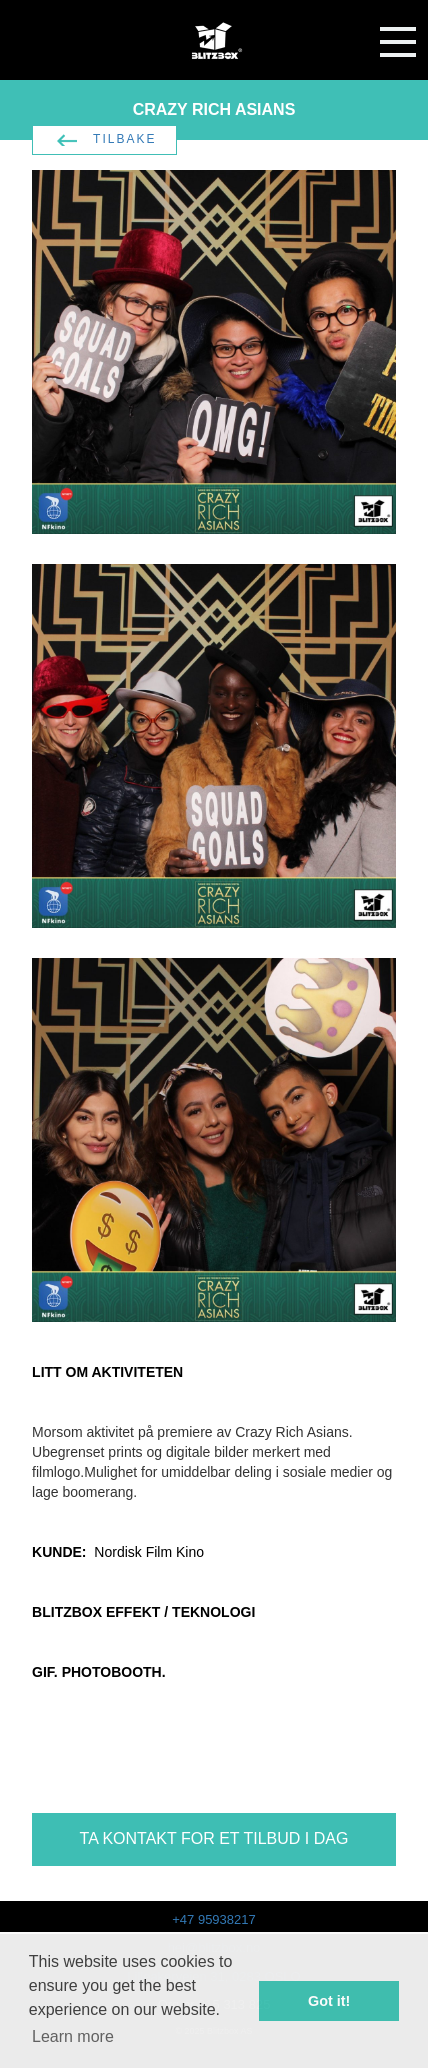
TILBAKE (124, 139)
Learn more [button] (73, 2036)
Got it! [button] (329, 2001)
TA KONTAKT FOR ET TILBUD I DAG (214, 1838)
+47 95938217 (214, 1919)
